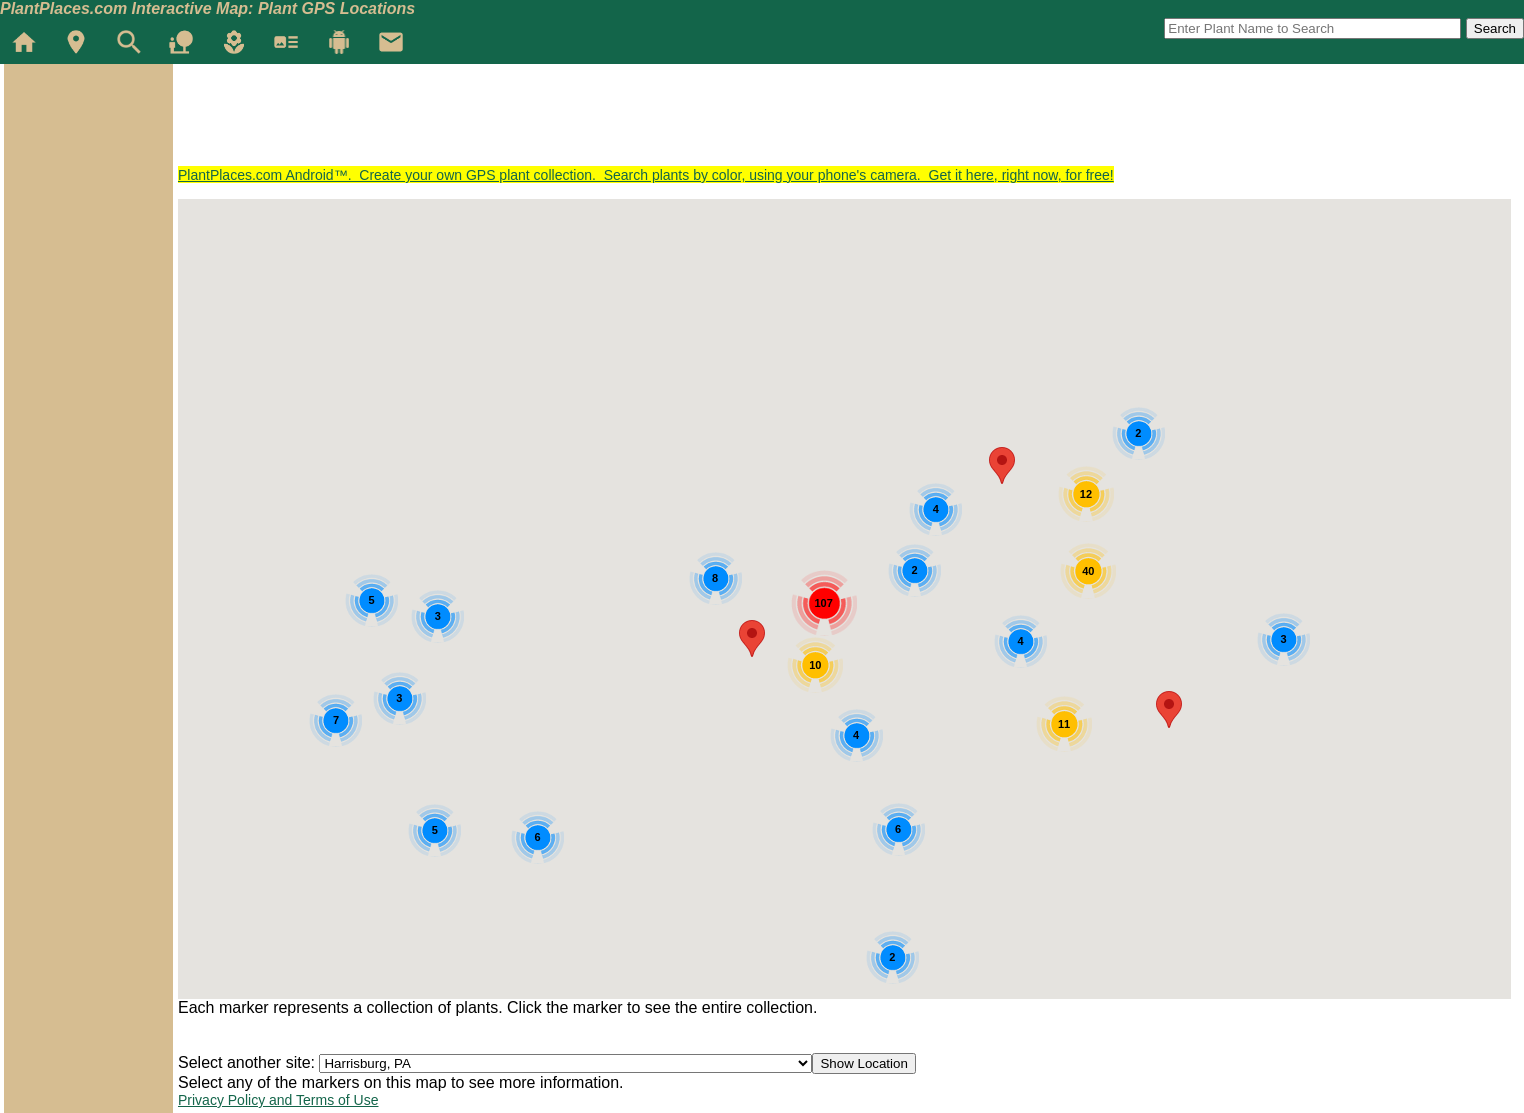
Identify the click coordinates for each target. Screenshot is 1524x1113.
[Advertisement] (542, 122)
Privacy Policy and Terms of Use (278, 1100)
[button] (1169, 709)
